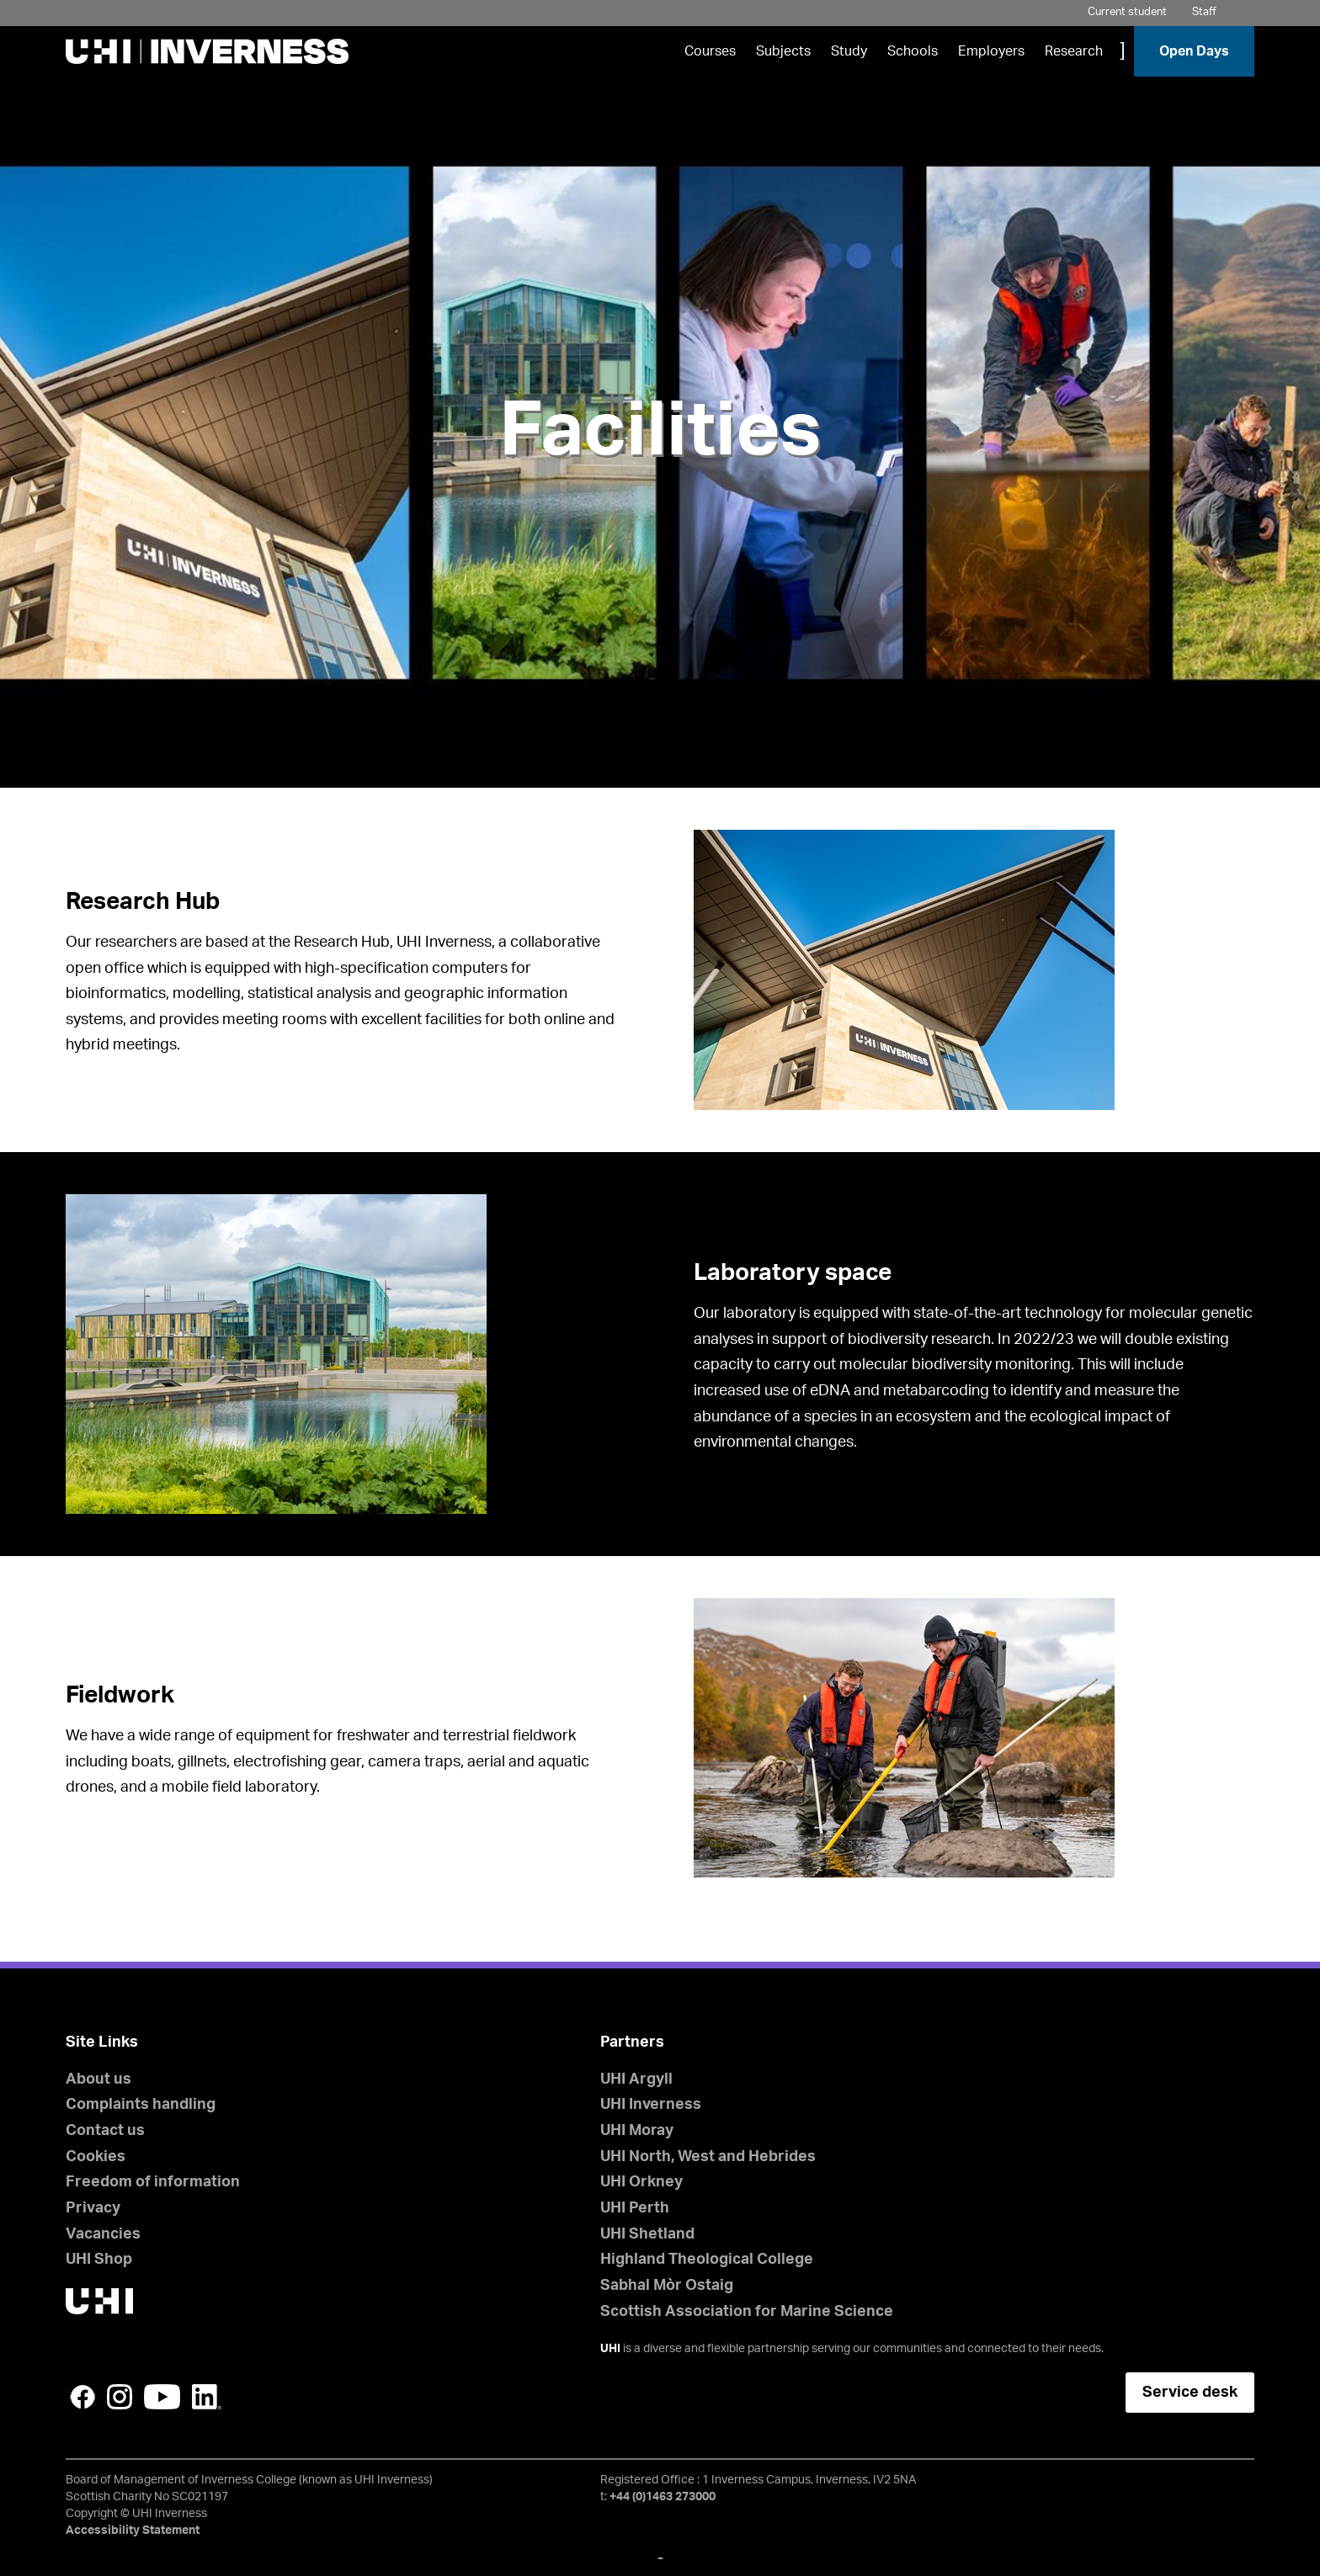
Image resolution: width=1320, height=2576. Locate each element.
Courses (710, 51)
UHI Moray (636, 2130)
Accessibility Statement (133, 2530)
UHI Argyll (636, 2079)
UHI (610, 2349)
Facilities (660, 432)
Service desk (1190, 2392)
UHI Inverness (650, 2104)
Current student (1127, 12)
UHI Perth (634, 2208)
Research (1074, 51)
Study (849, 51)
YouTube (162, 2396)
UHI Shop (99, 2259)
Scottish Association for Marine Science (746, 2311)
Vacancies (103, 2234)
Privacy (93, 2208)
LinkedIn (206, 2396)
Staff (1204, 12)
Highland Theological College (706, 2259)
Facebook (82, 2396)
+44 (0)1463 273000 (662, 2497)
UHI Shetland (647, 2234)
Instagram (119, 2396)
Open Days (1194, 51)
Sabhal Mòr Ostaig (666, 2285)
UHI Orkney (641, 2182)
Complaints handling (141, 2104)
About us (98, 2079)
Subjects (783, 51)
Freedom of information (153, 2182)
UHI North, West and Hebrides (708, 2156)
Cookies (95, 2156)
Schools (912, 51)
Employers (991, 51)
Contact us (105, 2130)
